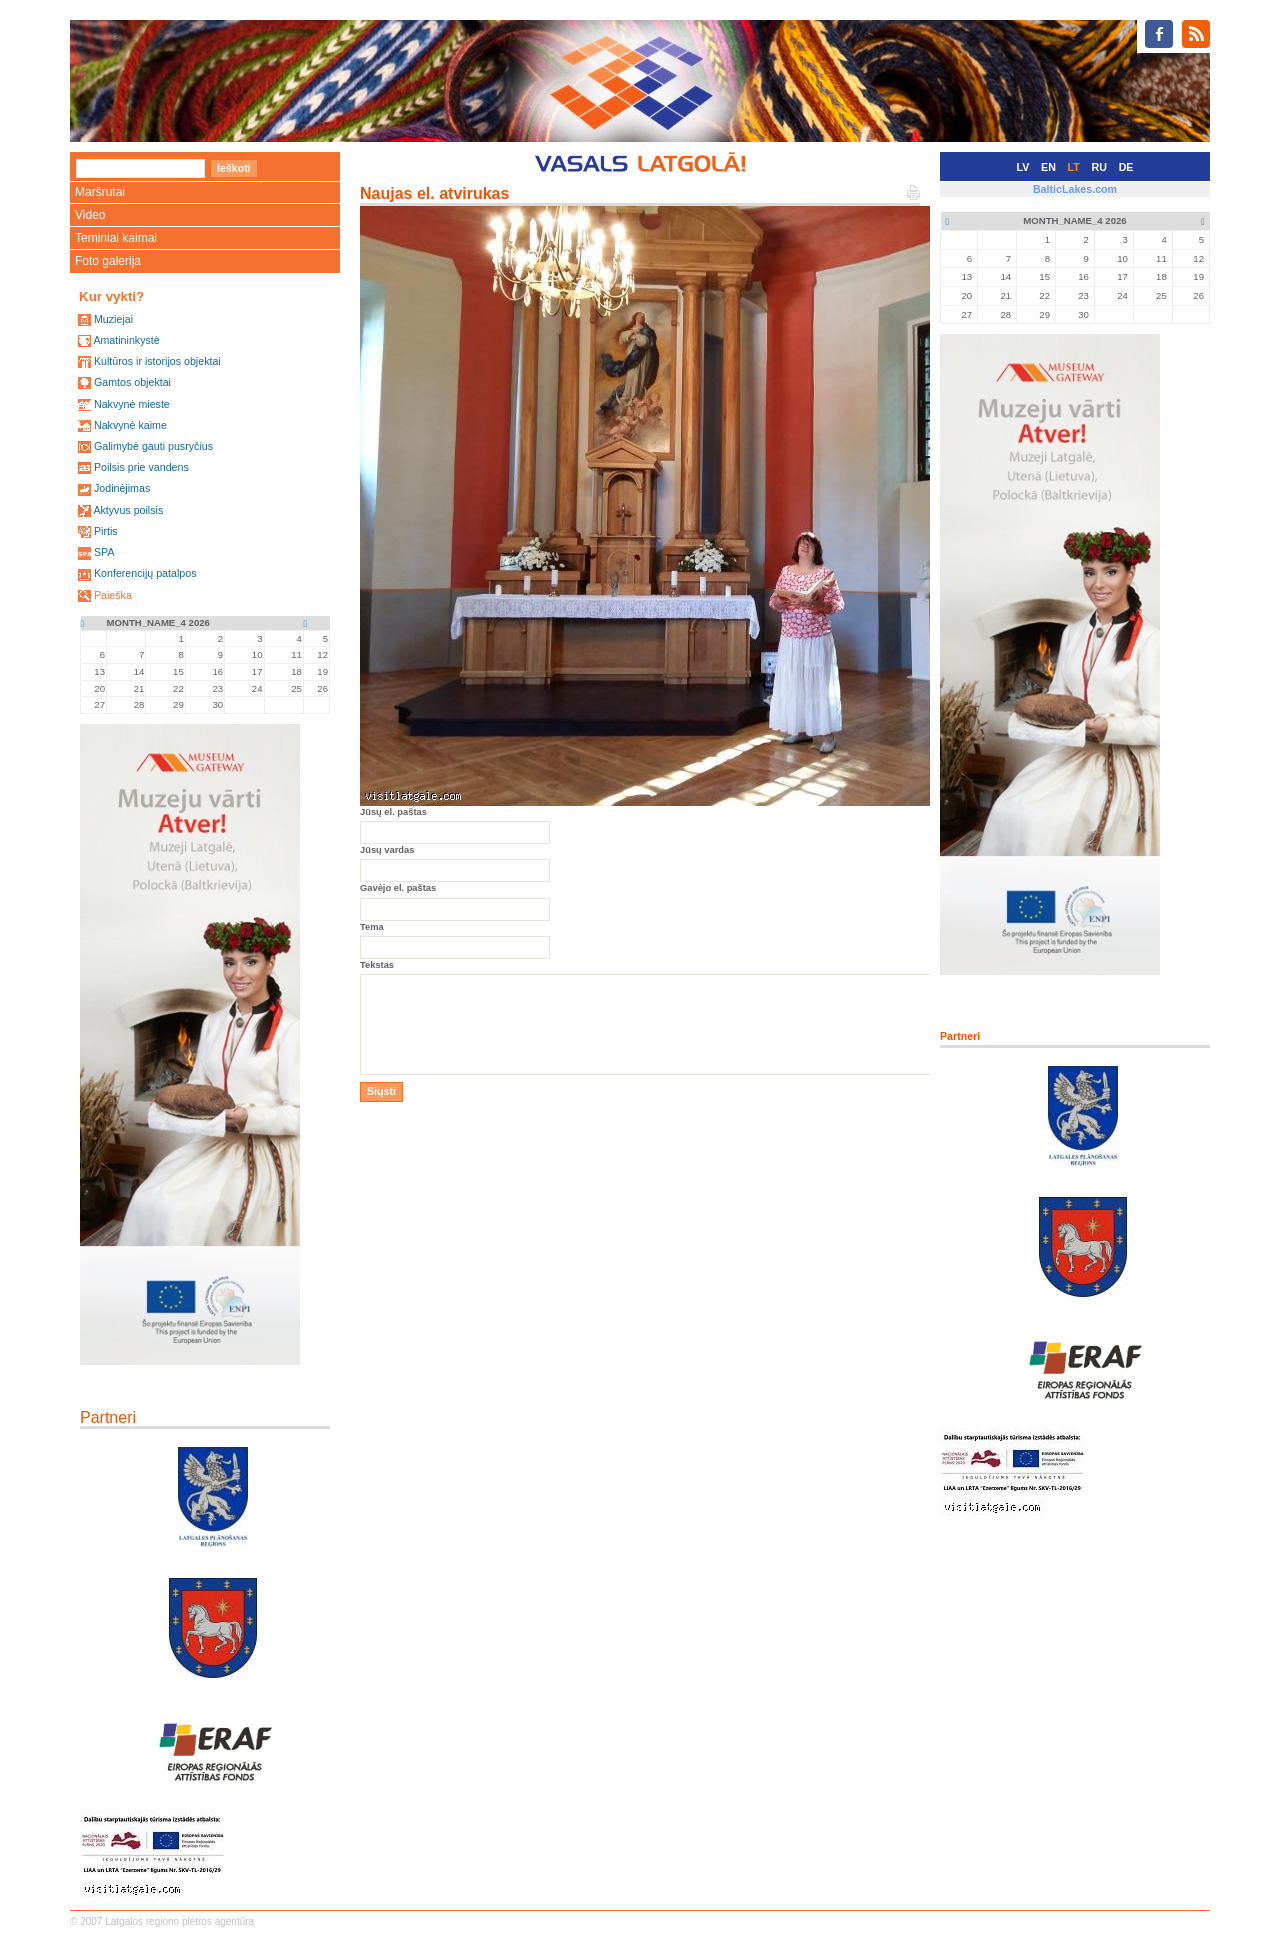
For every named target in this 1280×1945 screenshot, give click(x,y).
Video (90, 215)
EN (1048, 167)
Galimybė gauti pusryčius (153, 446)
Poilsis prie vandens (141, 467)
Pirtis (106, 531)
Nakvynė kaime (130, 425)
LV (1023, 167)
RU (1099, 167)
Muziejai (113, 319)
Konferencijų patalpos (145, 573)
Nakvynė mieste (132, 404)
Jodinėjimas (122, 488)
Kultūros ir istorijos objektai (157, 361)
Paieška (113, 595)
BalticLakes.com (1075, 189)
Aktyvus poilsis (128, 510)
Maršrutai (100, 192)
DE (1126, 167)
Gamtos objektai (132, 382)
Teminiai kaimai (116, 238)
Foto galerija (108, 261)
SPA (104, 552)
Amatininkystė (126, 340)
